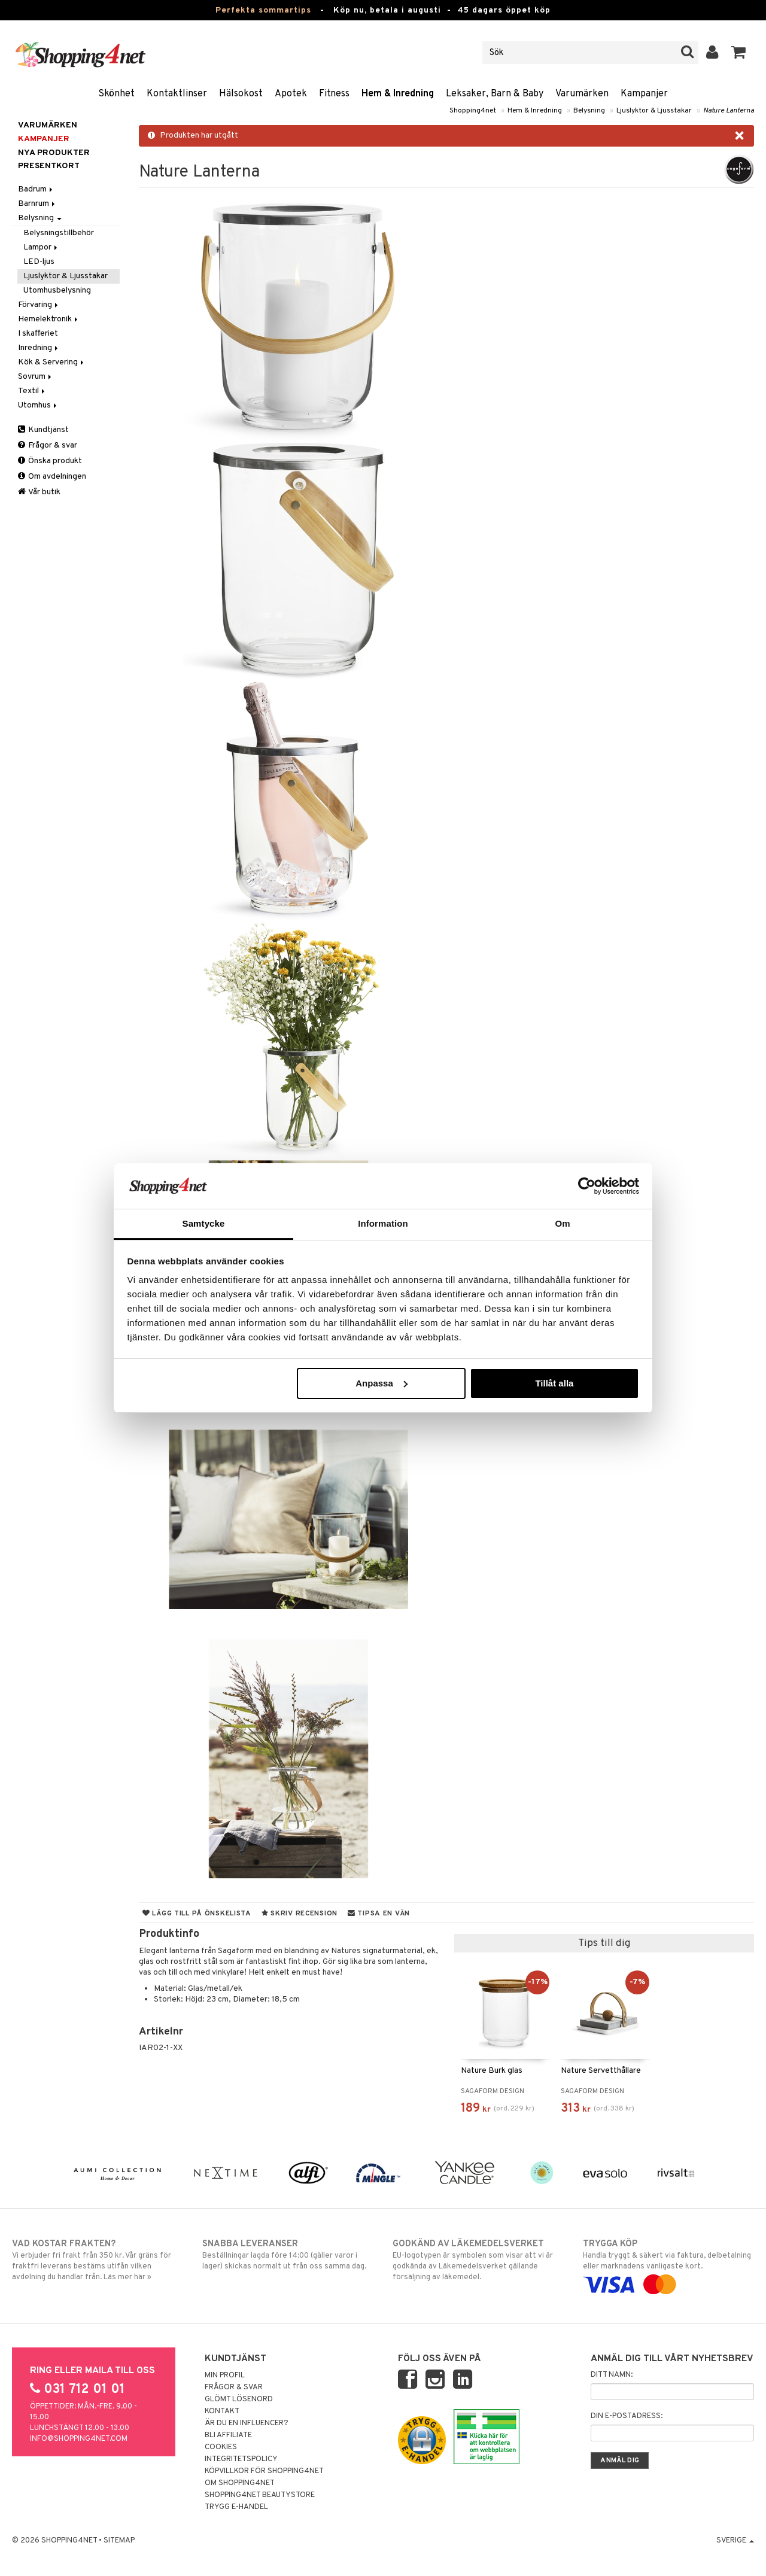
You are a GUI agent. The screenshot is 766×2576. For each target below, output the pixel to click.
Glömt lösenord (239, 2399)
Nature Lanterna (728, 110)
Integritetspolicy (241, 2459)
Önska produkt (50, 461)
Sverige (735, 2540)
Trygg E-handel (236, 2507)
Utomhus (38, 405)
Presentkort (49, 166)
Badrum (36, 189)
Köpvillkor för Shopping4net (264, 2471)
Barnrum (37, 204)
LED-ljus (38, 262)
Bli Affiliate (228, 2435)
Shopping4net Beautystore (260, 2495)
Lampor (41, 247)
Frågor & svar (47, 445)
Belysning (589, 110)
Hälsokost (241, 94)
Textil (32, 391)
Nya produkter (54, 153)
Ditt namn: (612, 2375)
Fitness (334, 94)
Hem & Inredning (397, 94)
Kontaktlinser (177, 94)
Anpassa (381, 1383)
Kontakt (222, 2411)
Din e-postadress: (626, 2416)
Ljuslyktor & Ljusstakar (654, 110)
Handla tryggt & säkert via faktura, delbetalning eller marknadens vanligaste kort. (668, 2264)
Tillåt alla (554, 1383)
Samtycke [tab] (204, 1223)
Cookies (221, 2447)
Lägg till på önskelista (196, 1913)
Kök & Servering (52, 362)
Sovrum (35, 377)
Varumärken (582, 94)
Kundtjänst (43, 430)
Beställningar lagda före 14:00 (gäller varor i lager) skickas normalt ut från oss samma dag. (287, 2254)
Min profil (225, 2375)
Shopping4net (472, 110)
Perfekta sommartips (263, 10)
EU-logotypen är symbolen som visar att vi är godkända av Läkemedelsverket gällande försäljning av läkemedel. (478, 2260)
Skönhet (116, 94)
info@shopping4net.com (78, 2439)
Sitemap (119, 2540)
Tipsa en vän (379, 1913)
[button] (739, 52)
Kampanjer (644, 94)
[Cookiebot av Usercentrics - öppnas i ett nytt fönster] (586, 1186)
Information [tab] (383, 1223)
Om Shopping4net (240, 2483)
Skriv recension (300, 1913)
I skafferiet (38, 334)
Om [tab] (562, 1223)
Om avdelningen (52, 477)
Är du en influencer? (246, 2423)
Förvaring (39, 305)
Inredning (39, 348)
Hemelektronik (49, 319)
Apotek (291, 94)
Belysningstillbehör (58, 233)
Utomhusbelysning (57, 290)
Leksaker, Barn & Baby (494, 94)
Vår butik (39, 492)
